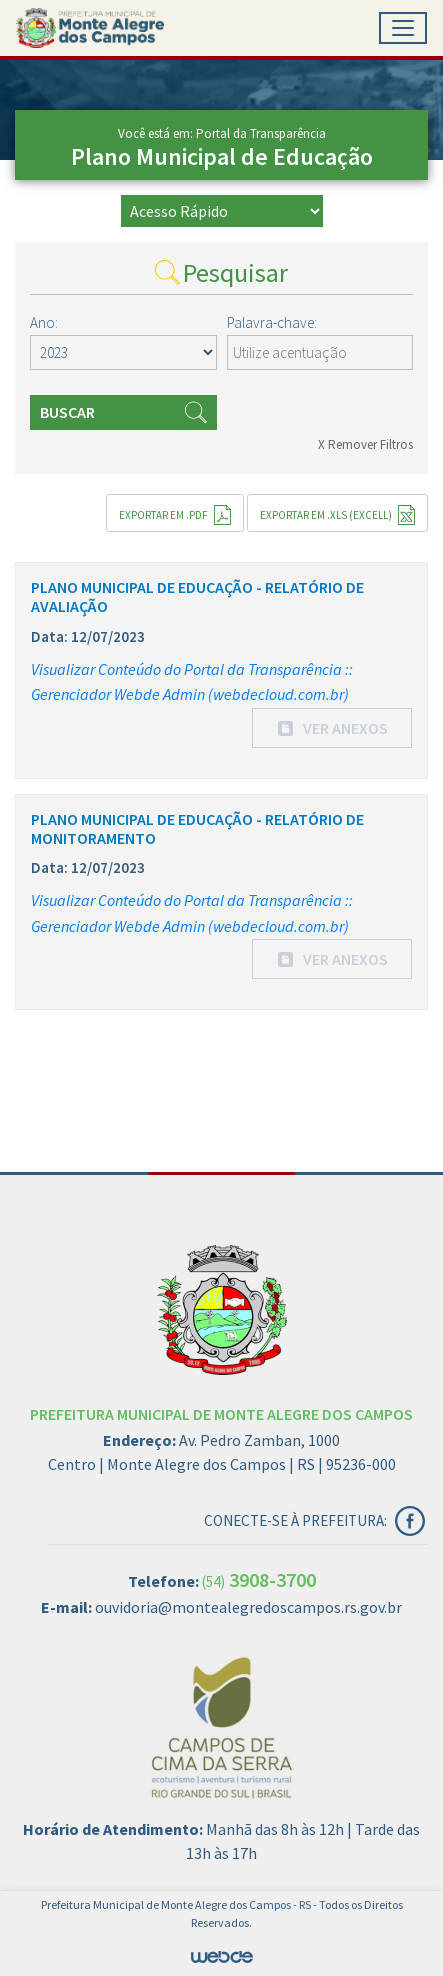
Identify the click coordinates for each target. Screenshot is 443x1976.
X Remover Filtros (365, 444)
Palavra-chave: (272, 322)
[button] (332, 728)
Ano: (44, 322)
